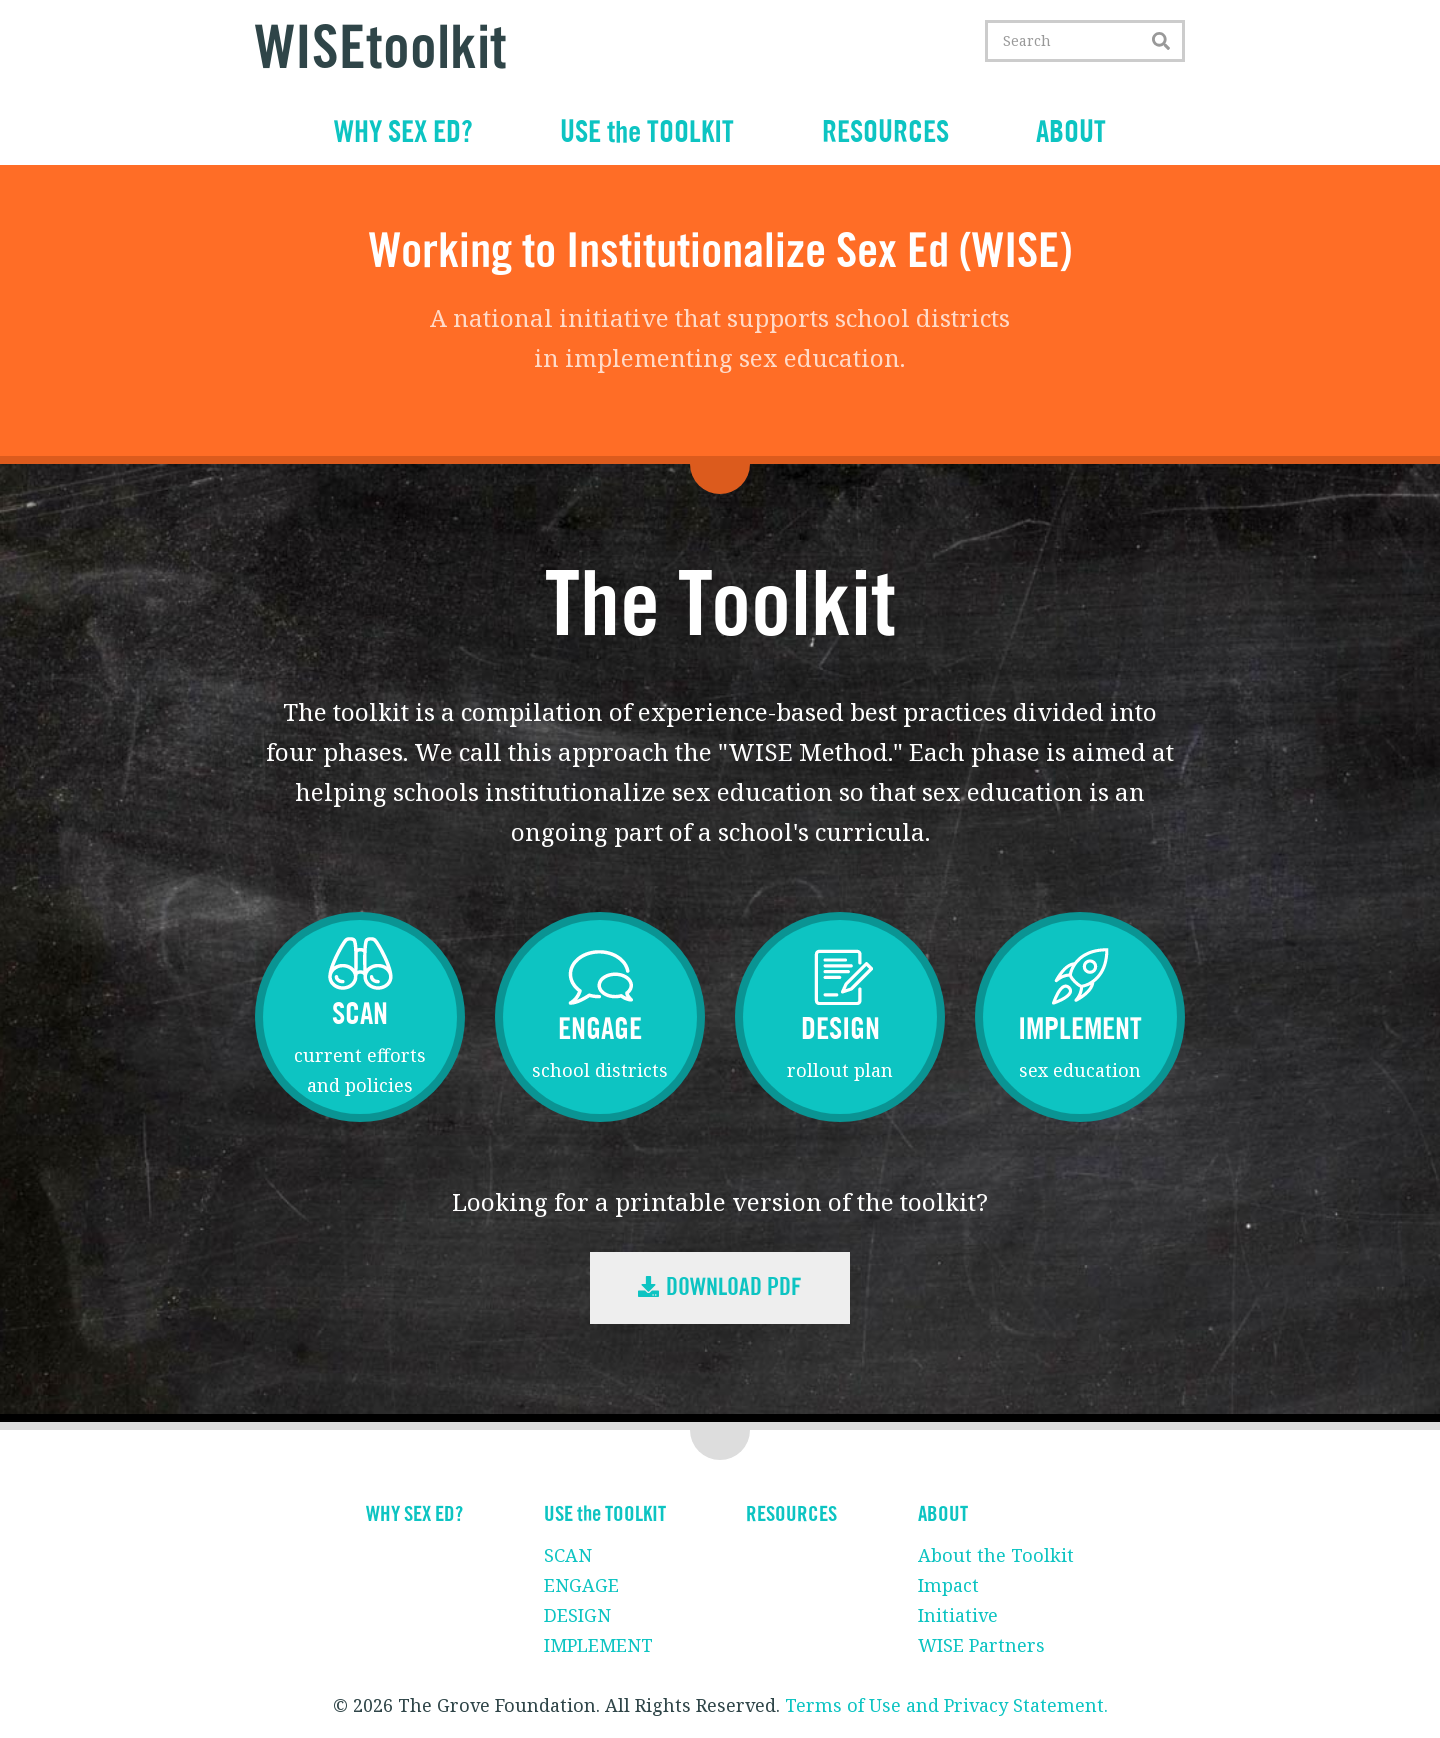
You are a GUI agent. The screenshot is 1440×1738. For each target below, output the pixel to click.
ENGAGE (581, 1585)
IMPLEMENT (598, 1645)
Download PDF (720, 1288)
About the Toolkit (996, 1555)
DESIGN (577, 1615)
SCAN (568, 1555)
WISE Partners (981, 1645)
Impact (948, 1585)
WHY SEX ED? (403, 133)
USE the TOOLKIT (647, 133)
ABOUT (1071, 133)
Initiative (958, 1615)
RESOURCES (885, 133)
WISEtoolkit (381, 50)
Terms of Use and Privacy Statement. (946, 1705)
